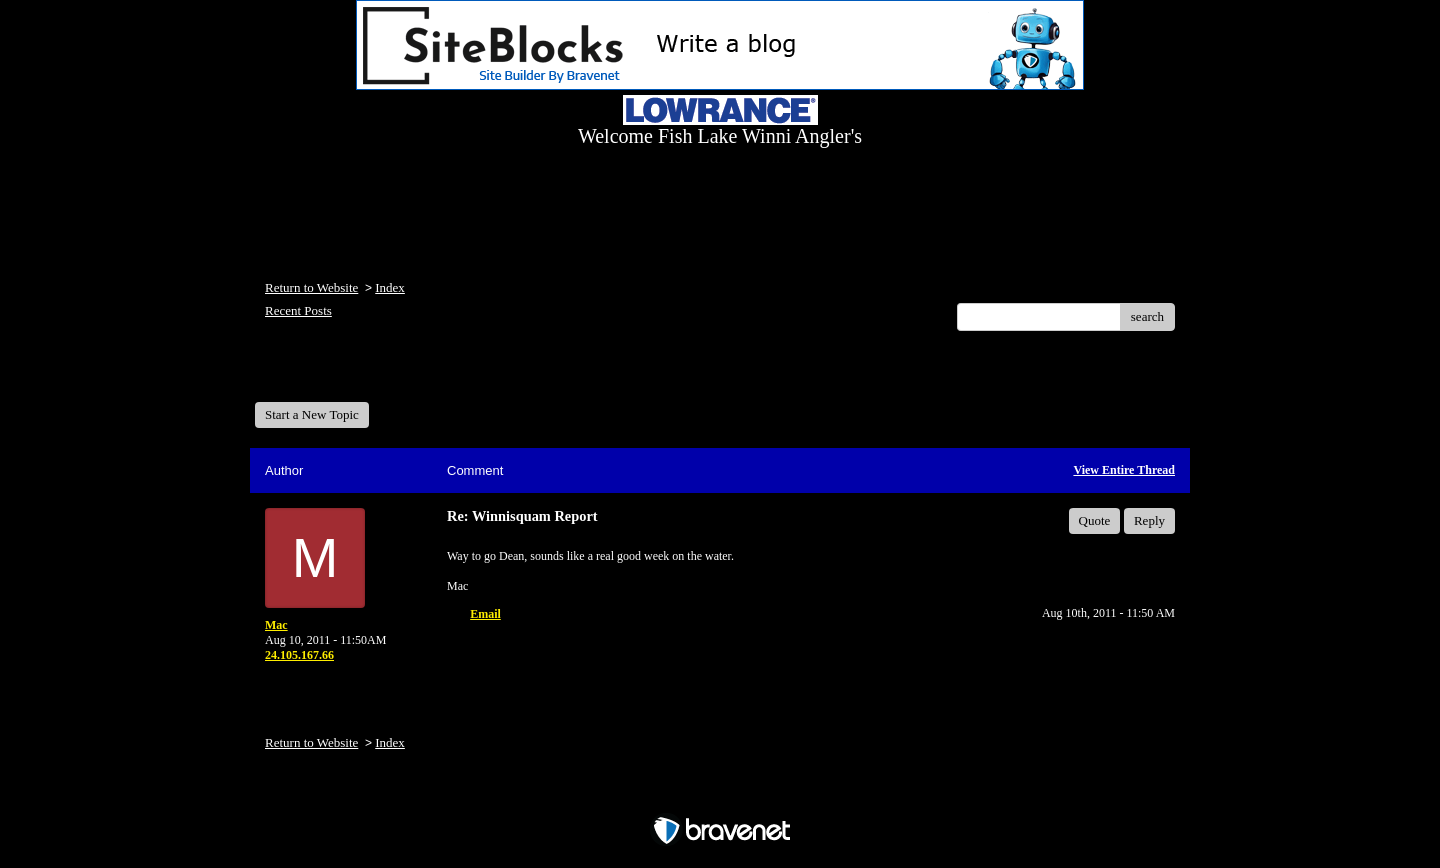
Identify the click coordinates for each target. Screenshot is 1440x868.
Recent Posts (298, 310)
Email (485, 614)
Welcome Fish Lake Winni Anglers (363, 373)
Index (390, 287)
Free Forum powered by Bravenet (720, 795)
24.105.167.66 (299, 655)
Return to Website (311, 287)
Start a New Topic (312, 414)
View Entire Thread (1124, 470)
